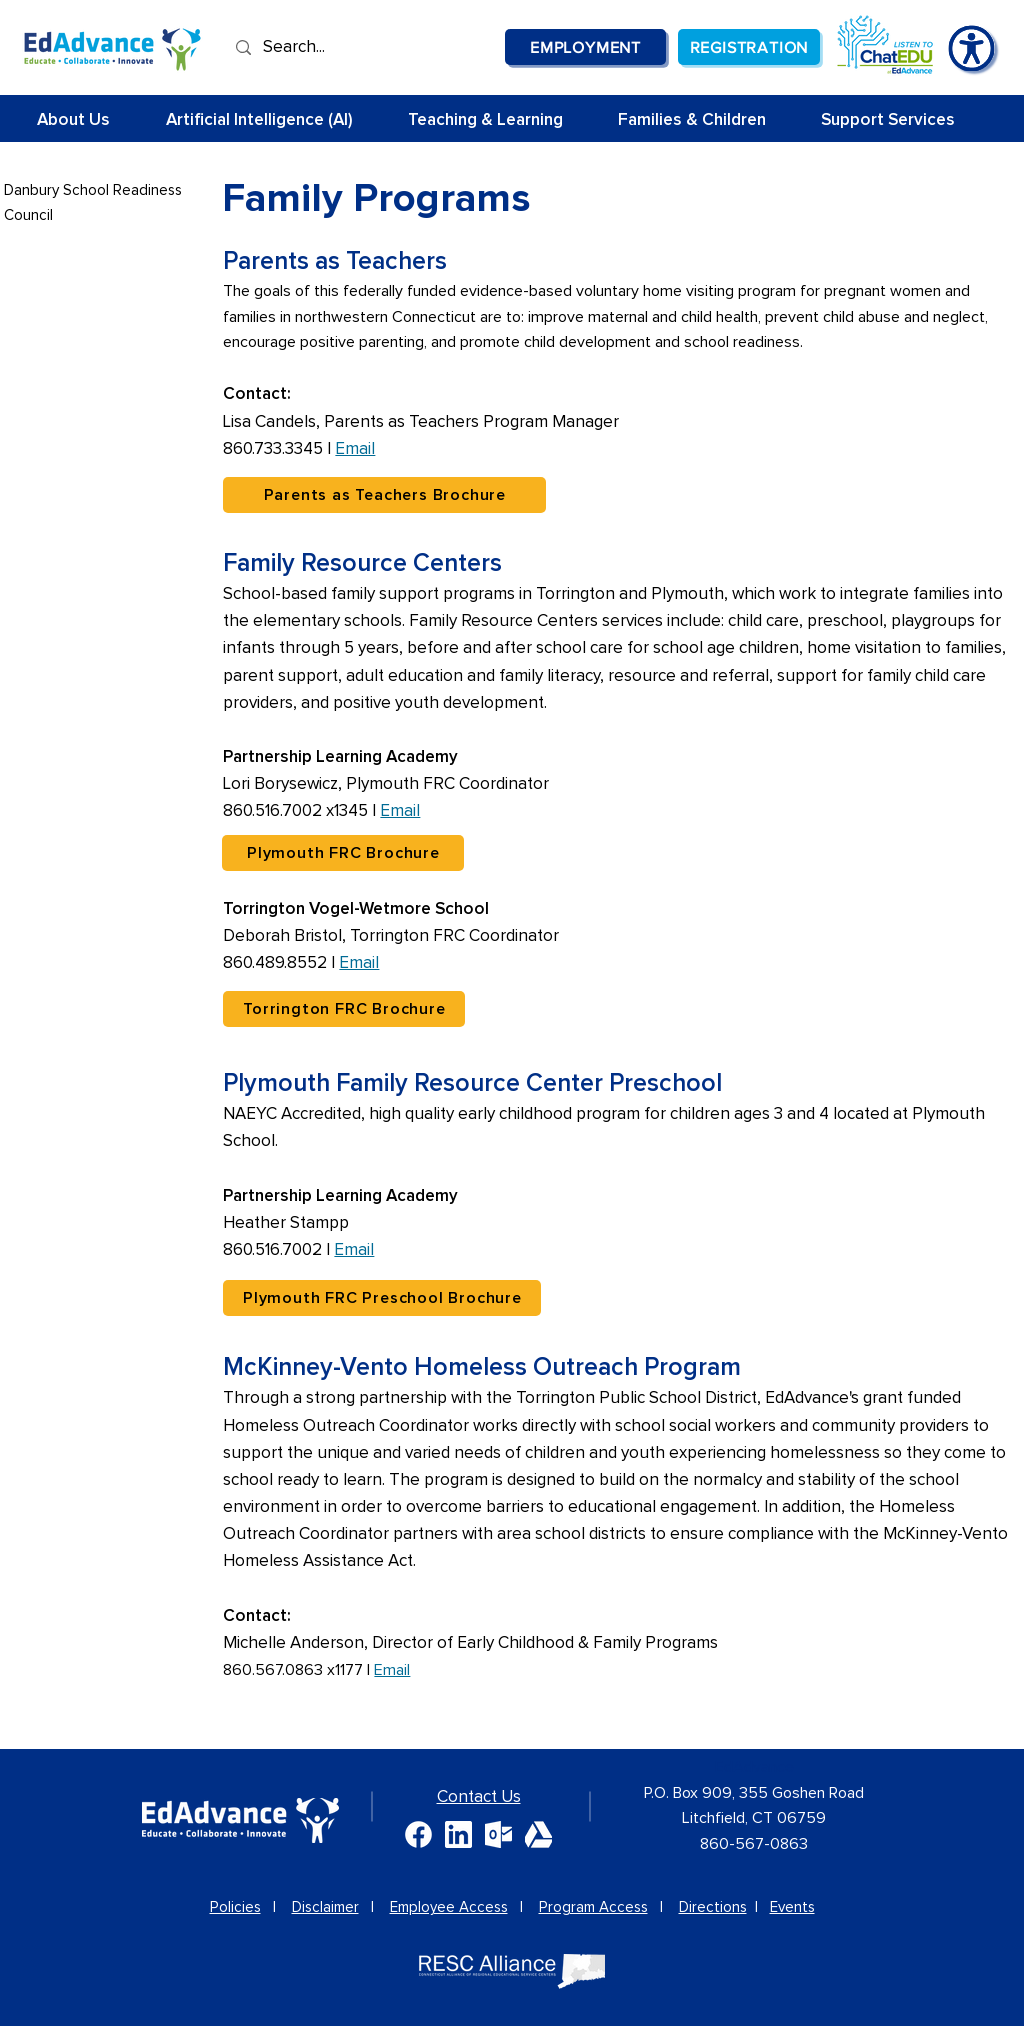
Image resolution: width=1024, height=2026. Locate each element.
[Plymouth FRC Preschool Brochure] (382, 1298)
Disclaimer (325, 1907)
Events (792, 1907)
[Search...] (325, 47)
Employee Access (449, 1907)
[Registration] (749, 47)
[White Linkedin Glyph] (458, 1834)
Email (355, 449)
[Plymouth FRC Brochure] (343, 853)
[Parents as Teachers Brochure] (384, 495)
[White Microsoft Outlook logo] (498, 1834)
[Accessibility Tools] (971, 48)
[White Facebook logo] (418, 1834)
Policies (235, 1907)
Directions (713, 1907)
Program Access (593, 1907)
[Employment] (585, 47)
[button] (498, 120)
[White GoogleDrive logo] (538, 1834)
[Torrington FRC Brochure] (344, 1009)
